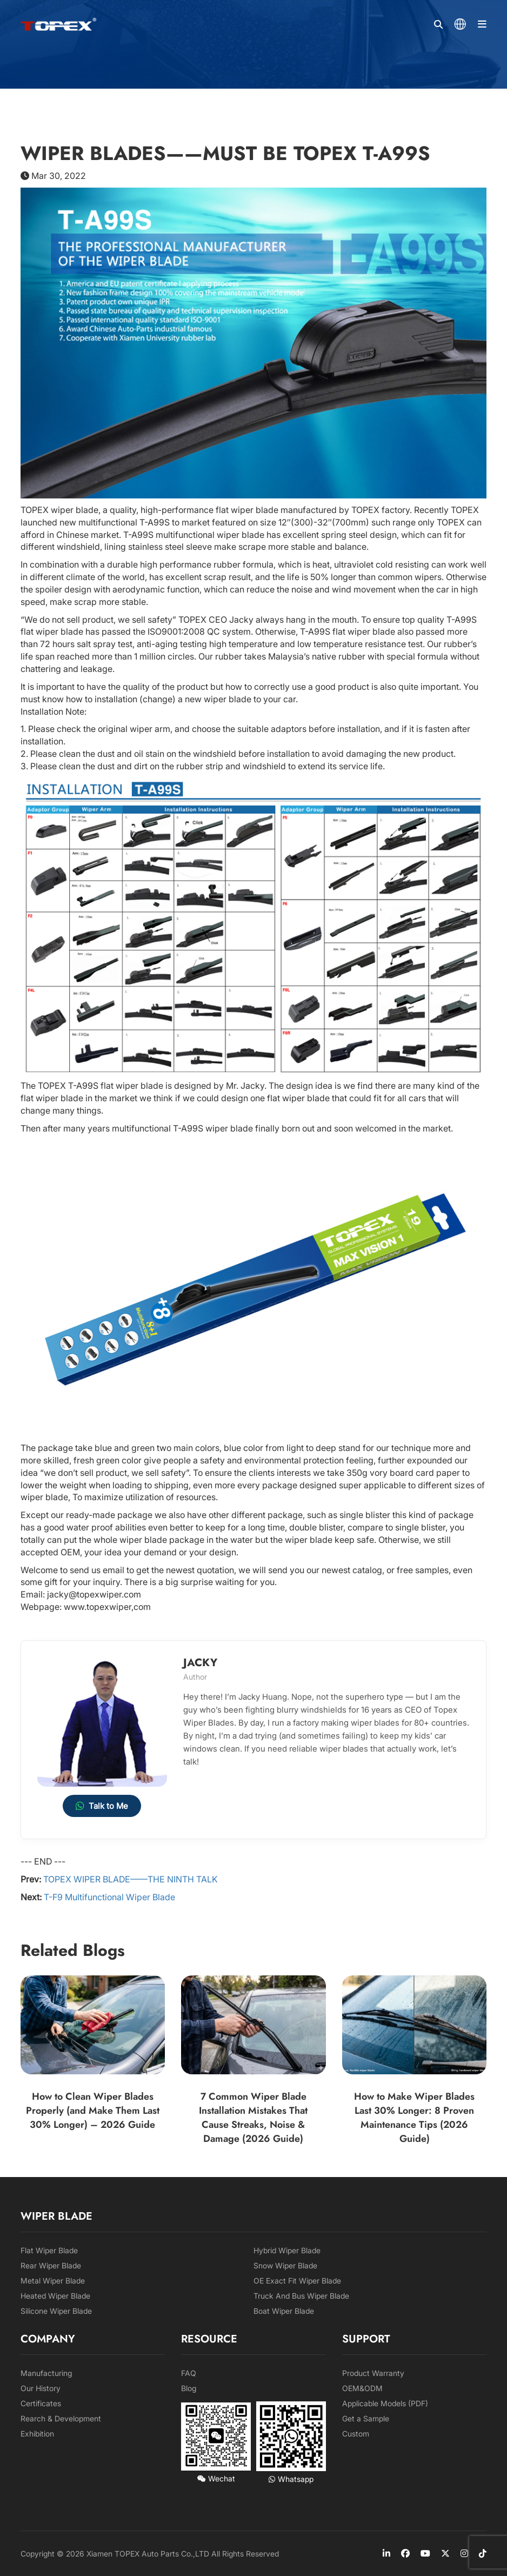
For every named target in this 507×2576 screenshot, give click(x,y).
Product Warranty (373, 2373)
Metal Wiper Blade (53, 2280)
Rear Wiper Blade (51, 2265)
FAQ (188, 2373)
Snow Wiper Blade (285, 2265)
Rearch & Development (61, 2418)
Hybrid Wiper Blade (287, 2250)
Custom (355, 2433)
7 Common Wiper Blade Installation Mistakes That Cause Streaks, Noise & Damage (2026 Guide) (253, 2117)
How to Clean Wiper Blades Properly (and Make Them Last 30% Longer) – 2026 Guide (92, 2110)
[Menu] (482, 24)
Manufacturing (46, 2373)
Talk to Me (102, 1806)
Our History (41, 2388)
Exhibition (37, 2433)
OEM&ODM (362, 2388)
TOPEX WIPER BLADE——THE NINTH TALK (130, 1879)
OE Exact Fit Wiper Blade (297, 2280)
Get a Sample (365, 2418)
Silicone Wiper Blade (56, 2310)
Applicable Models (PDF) (385, 2403)
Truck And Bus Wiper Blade (301, 2295)
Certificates (41, 2403)
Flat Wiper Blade (49, 2250)
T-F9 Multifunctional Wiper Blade (109, 1897)
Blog (188, 2388)
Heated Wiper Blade (55, 2295)
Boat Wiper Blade (284, 2310)
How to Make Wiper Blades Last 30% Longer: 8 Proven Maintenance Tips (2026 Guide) (414, 2117)
